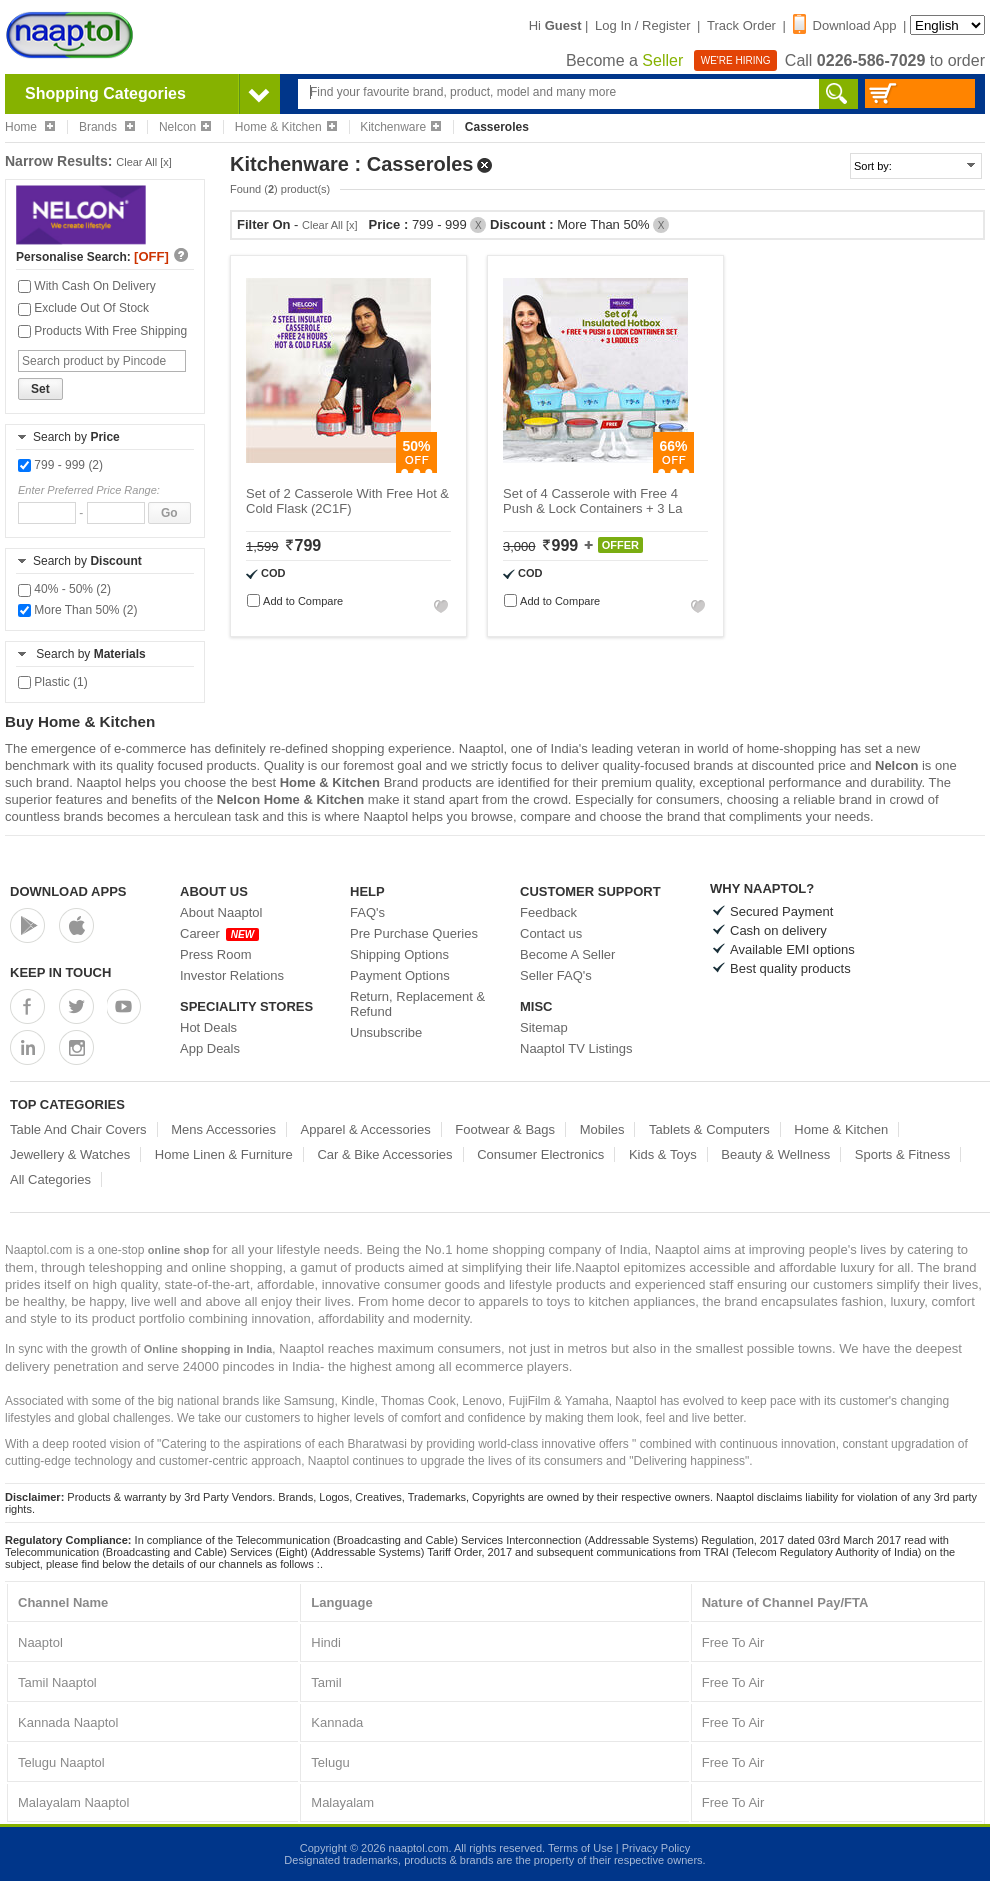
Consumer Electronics (540, 1154)
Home (30, 127)
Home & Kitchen (286, 127)
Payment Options (400, 975)
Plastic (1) (53, 682)
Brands (107, 127)
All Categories (50, 1179)
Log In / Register (642, 25)
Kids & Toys (663, 1154)
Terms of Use (580, 1848)
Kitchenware (400, 127)
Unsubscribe (386, 1032)
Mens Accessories (223, 1129)
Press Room (216, 954)
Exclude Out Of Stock (83, 308)
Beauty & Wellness (775, 1154)
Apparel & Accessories (366, 1129)
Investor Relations (232, 975)
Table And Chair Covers (78, 1129)
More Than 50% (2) (78, 610)
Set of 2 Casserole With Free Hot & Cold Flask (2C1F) (347, 501)
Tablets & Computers (709, 1129)
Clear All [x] (144, 162)
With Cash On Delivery (87, 286)
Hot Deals (208, 1027)
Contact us (551, 933)
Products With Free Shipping (102, 331)
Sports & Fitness (902, 1154)
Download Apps (68, 891)
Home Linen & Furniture (224, 1154)
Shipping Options (399, 954)
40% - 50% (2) (64, 589)
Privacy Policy (656, 1848)
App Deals (210, 1048)
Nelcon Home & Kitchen (290, 799)
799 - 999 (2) (60, 465)
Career (219, 933)
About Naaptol (221, 912)
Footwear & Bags (505, 1129)
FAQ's (367, 912)
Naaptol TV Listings (576, 1048)
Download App (845, 25)
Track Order (741, 25)
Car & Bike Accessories (384, 1154)
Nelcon (185, 127)
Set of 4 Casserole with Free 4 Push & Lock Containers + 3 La (593, 501)
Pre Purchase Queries (414, 933)
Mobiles (602, 1129)
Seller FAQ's (556, 975)
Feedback (548, 912)
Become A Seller (567, 954)
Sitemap (544, 1027)
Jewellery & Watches (70, 1154)
